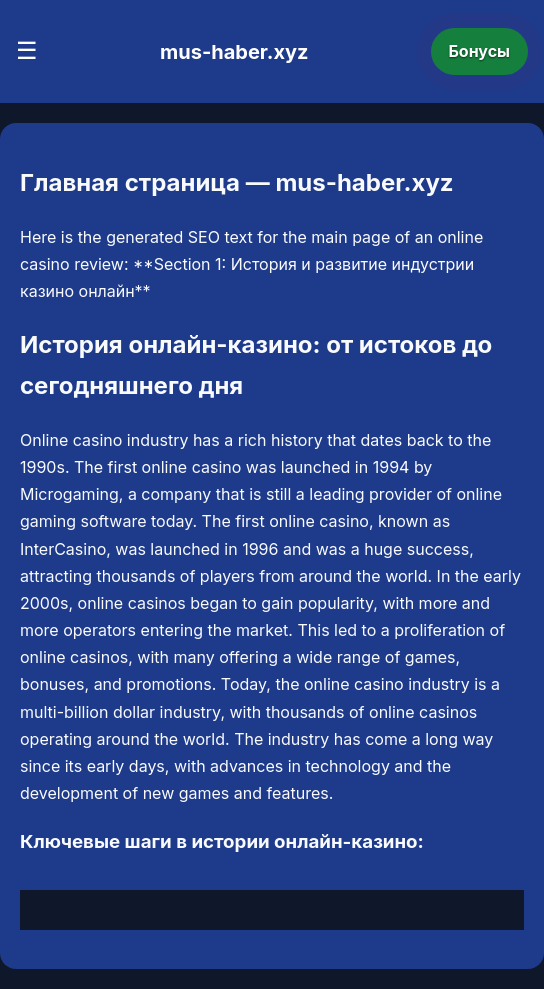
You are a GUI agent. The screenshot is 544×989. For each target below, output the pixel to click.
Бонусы (480, 51)
